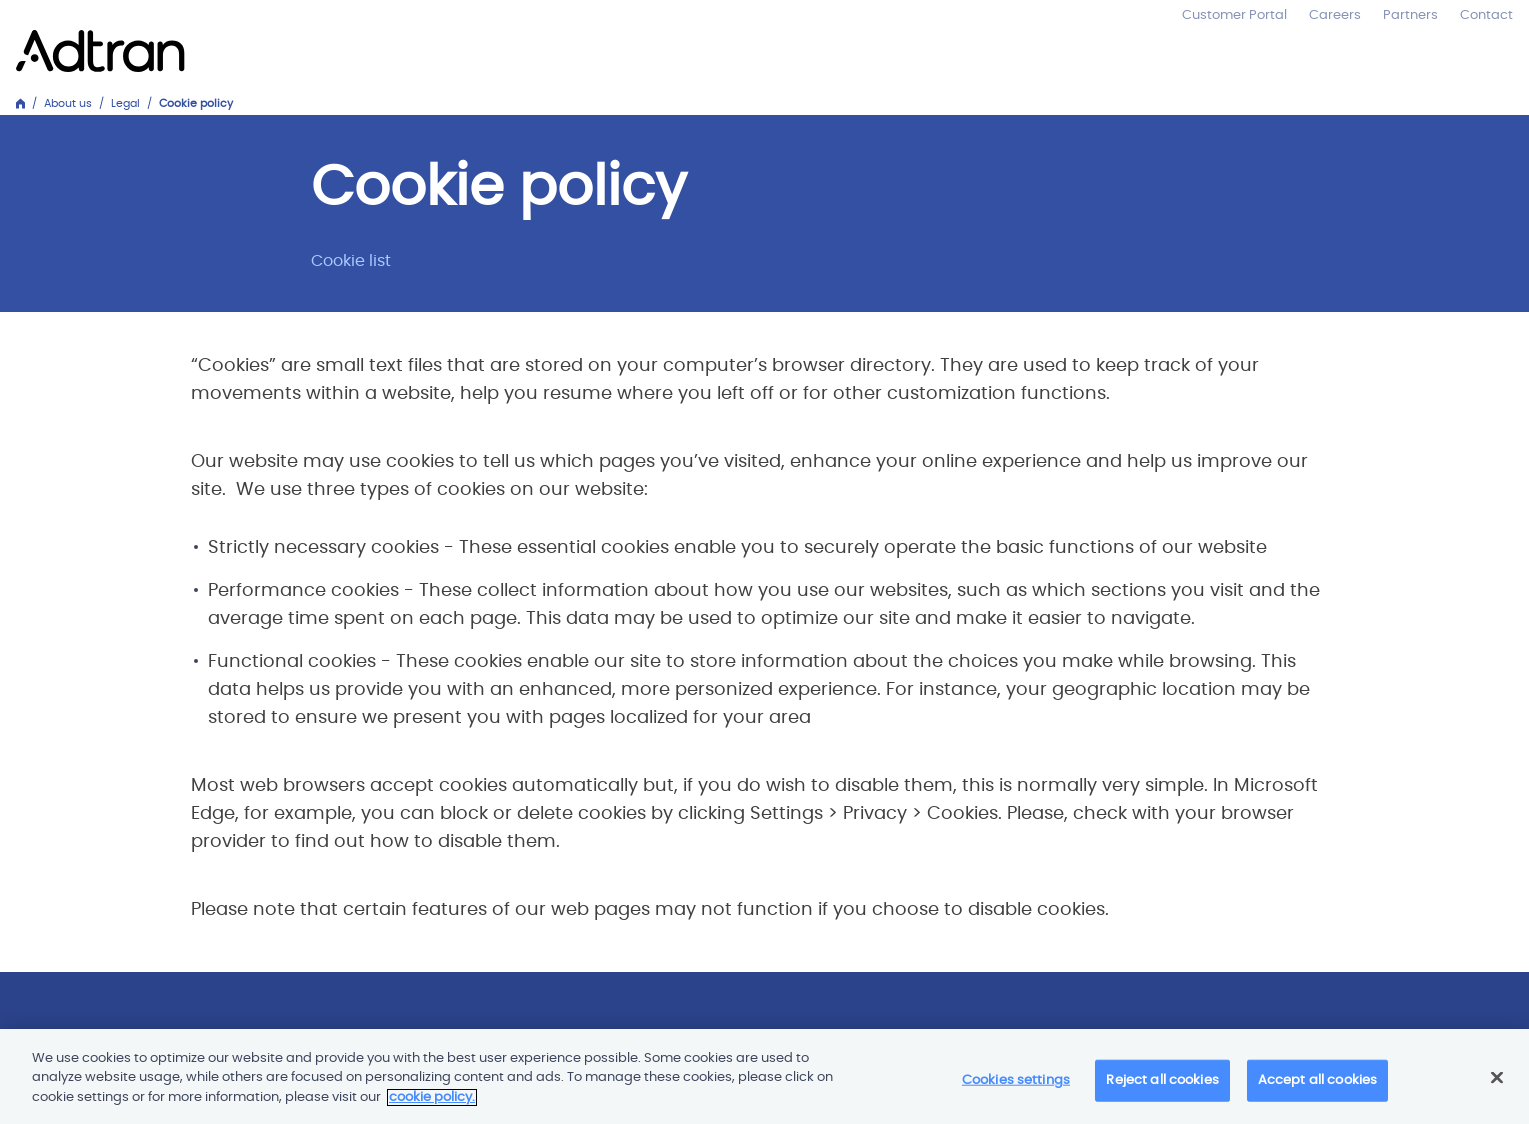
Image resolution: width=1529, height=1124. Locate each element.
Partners (1410, 15)
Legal (125, 103)
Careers (1335, 15)
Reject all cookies (1162, 1086)
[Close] (1497, 1083)
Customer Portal (1234, 15)
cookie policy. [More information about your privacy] (432, 1102)
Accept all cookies (1317, 1086)
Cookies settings (1016, 1086)
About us (68, 103)
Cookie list (351, 261)
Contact (1486, 15)
